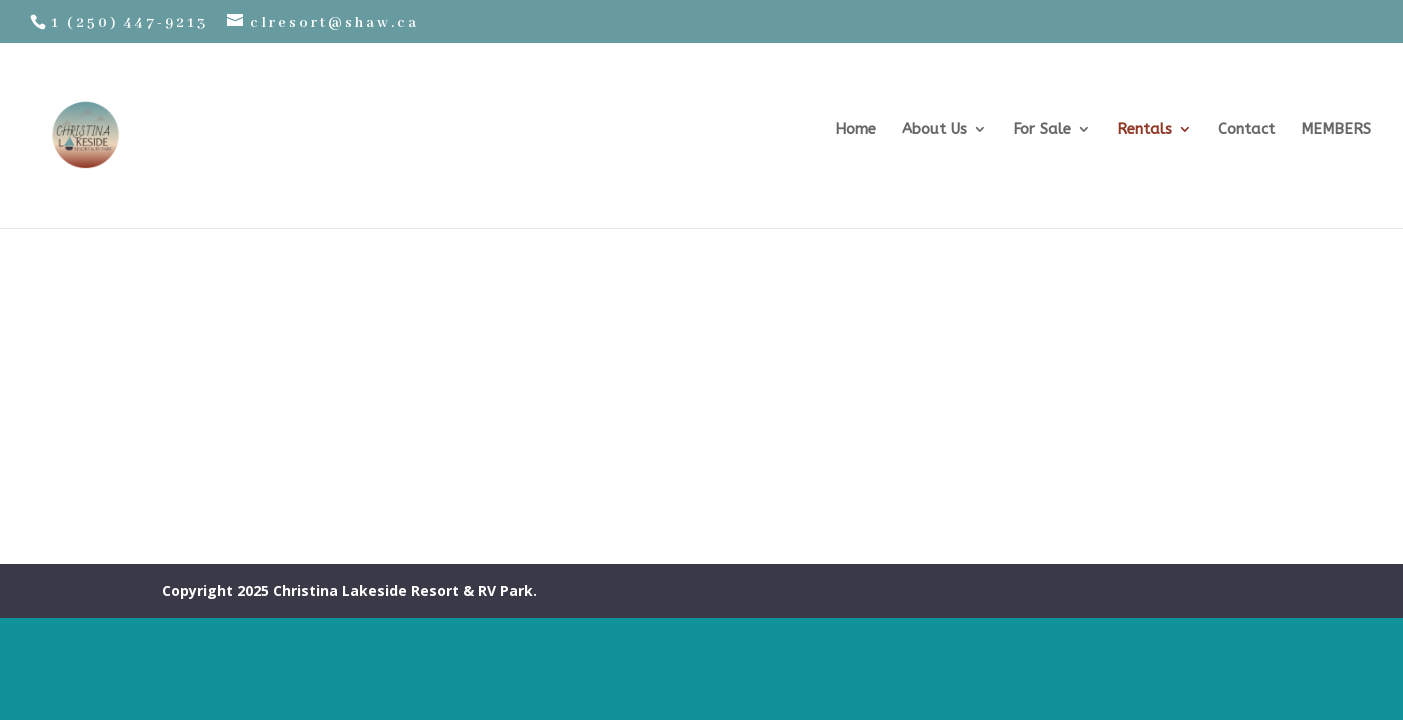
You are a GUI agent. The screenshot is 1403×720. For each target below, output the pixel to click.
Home (855, 130)
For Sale (1042, 130)
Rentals (1144, 130)
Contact (1246, 130)
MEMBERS (1336, 130)
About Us (934, 130)
